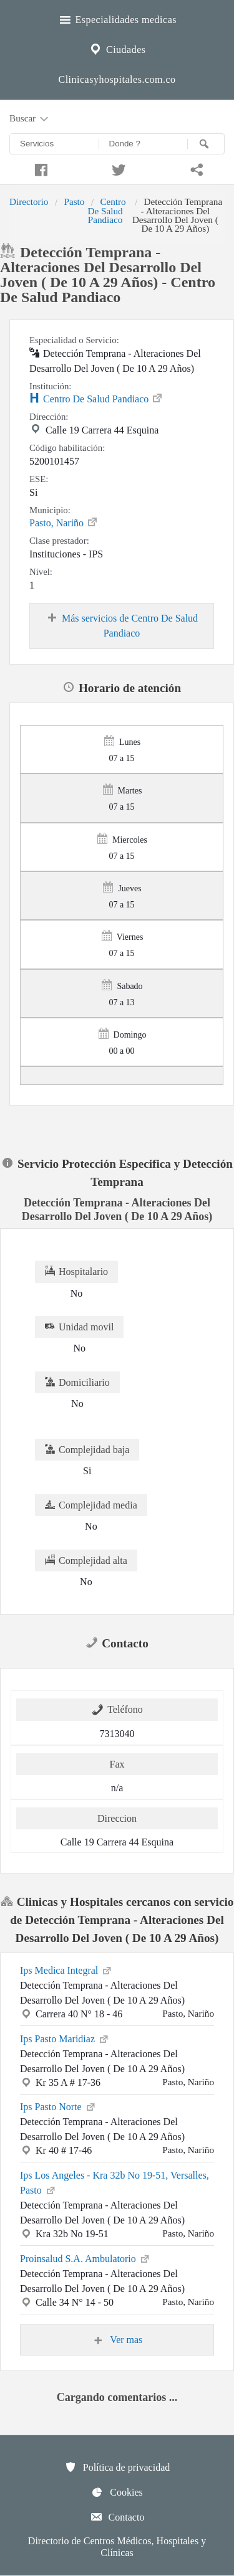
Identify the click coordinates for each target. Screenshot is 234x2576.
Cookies (116, 2492)
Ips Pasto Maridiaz (65, 2038)
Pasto (74, 201)
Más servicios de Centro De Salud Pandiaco (122, 625)
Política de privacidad (117, 2467)
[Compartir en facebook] (39, 168)
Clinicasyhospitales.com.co (116, 79)
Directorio (28, 201)
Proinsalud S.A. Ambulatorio (85, 2258)
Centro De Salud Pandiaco (106, 210)
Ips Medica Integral (66, 1969)
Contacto (117, 2517)
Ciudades (116, 48)
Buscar (30, 119)
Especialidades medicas (117, 18)
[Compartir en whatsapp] (195, 168)
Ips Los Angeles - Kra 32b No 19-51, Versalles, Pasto (114, 2182)
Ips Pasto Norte (58, 2106)
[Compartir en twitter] (117, 168)
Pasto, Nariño (64, 522)
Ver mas (117, 2340)
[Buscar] (206, 144)
